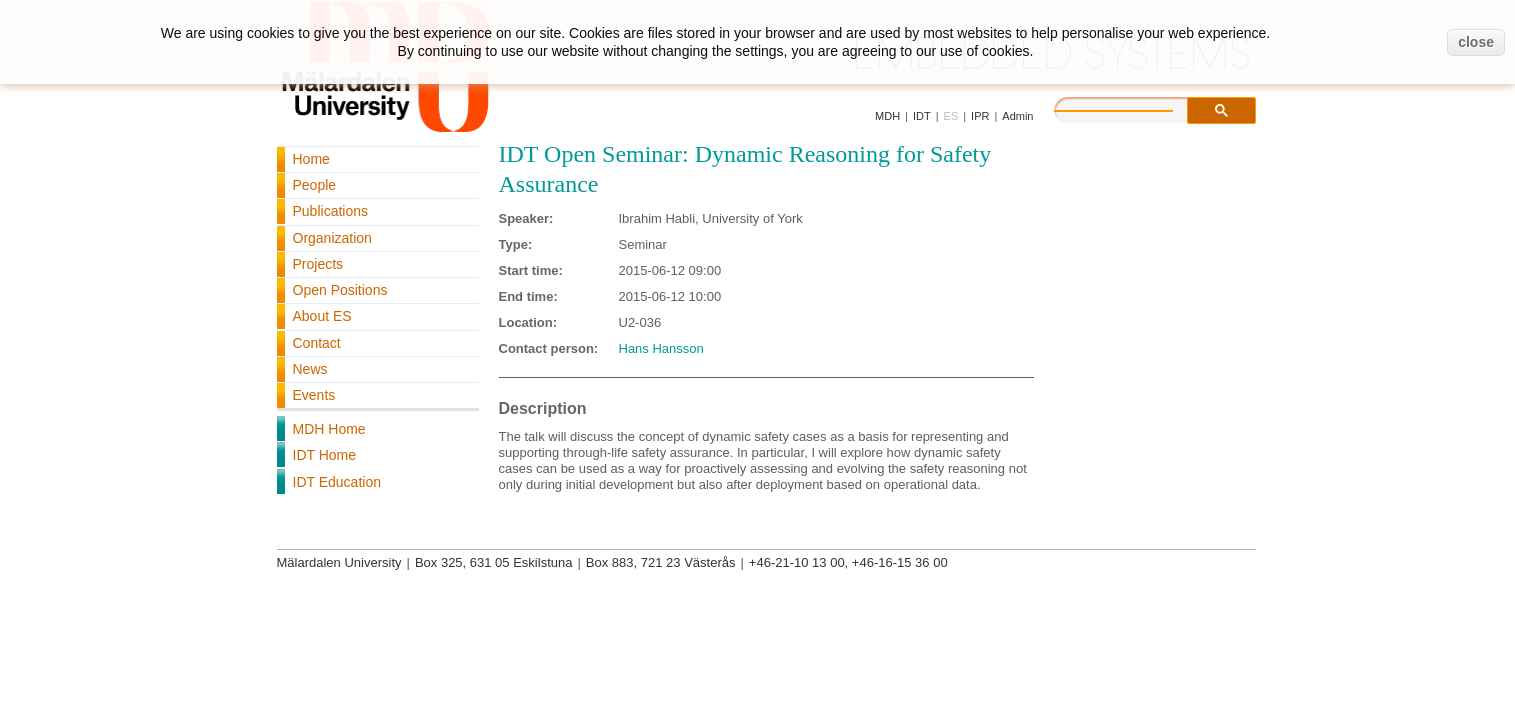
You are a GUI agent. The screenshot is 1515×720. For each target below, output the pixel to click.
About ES (322, 316)
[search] (1134, 108)
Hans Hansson (661, 348)
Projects (318, 264)
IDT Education (337, 482)
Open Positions (340, 290)
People (315, 185)
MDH (887, 116)
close (1476, 42)
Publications (331, 211)
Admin (1017, 116)
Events (314, 395)
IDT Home (325, 455)
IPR (980, 116)
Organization (332, 238)
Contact (317, 343)
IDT (922, 116)
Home (311, 159)
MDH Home (329, 429)
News (310, 369)
